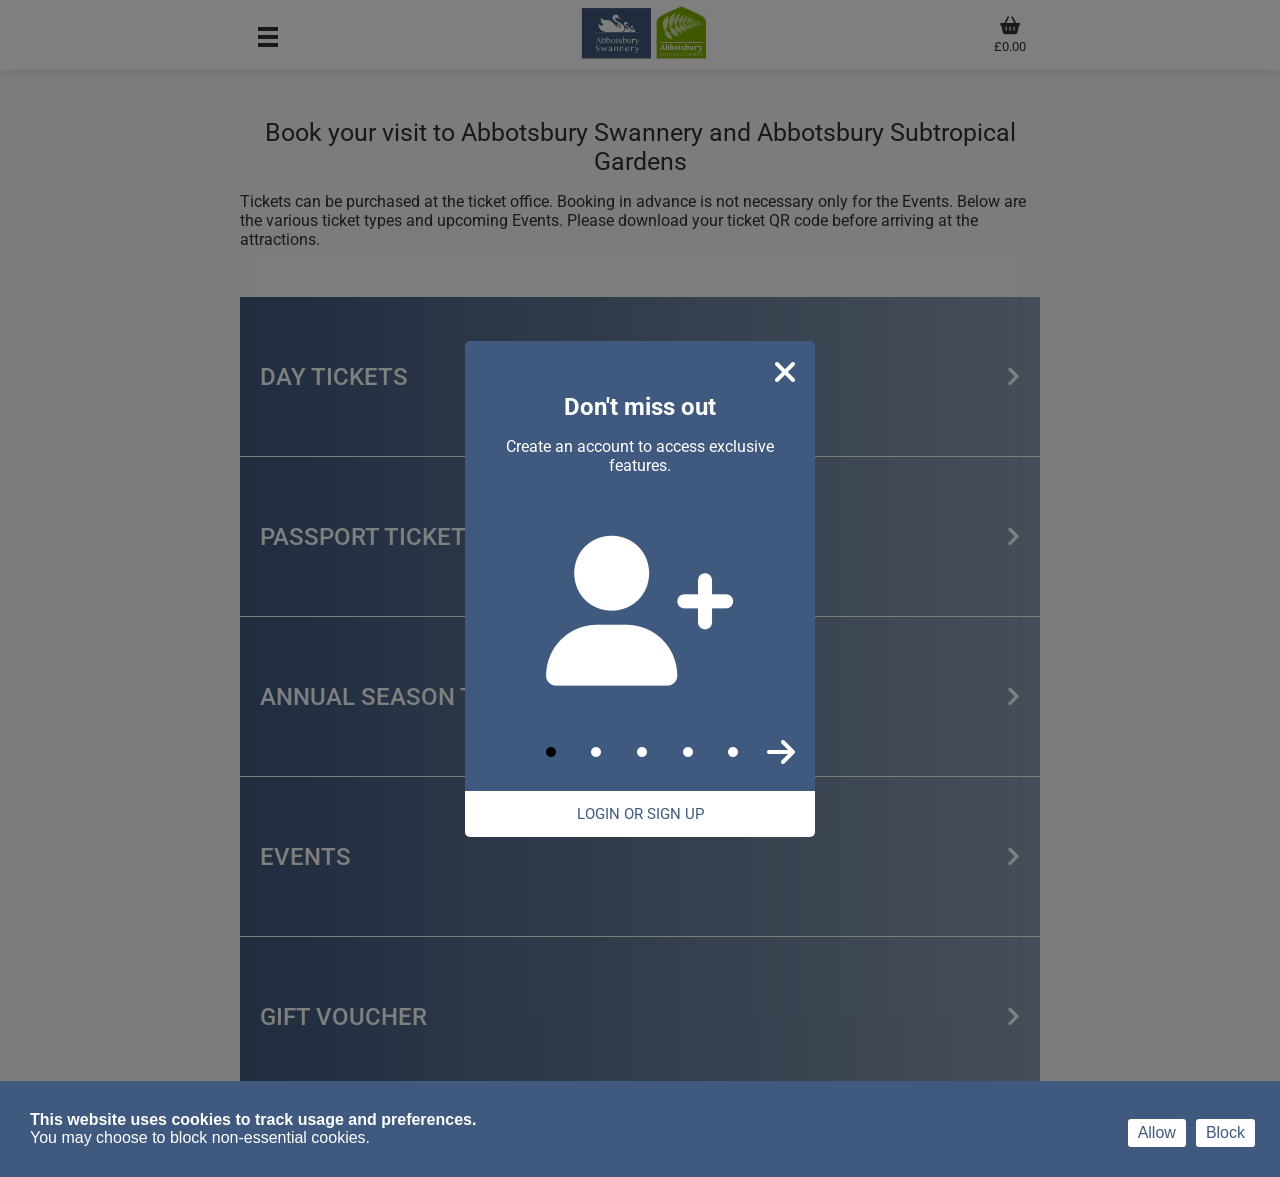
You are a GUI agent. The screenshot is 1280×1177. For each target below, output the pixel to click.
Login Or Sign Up (640, 814)
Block (1225, 1132)
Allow (1157, 1132)
